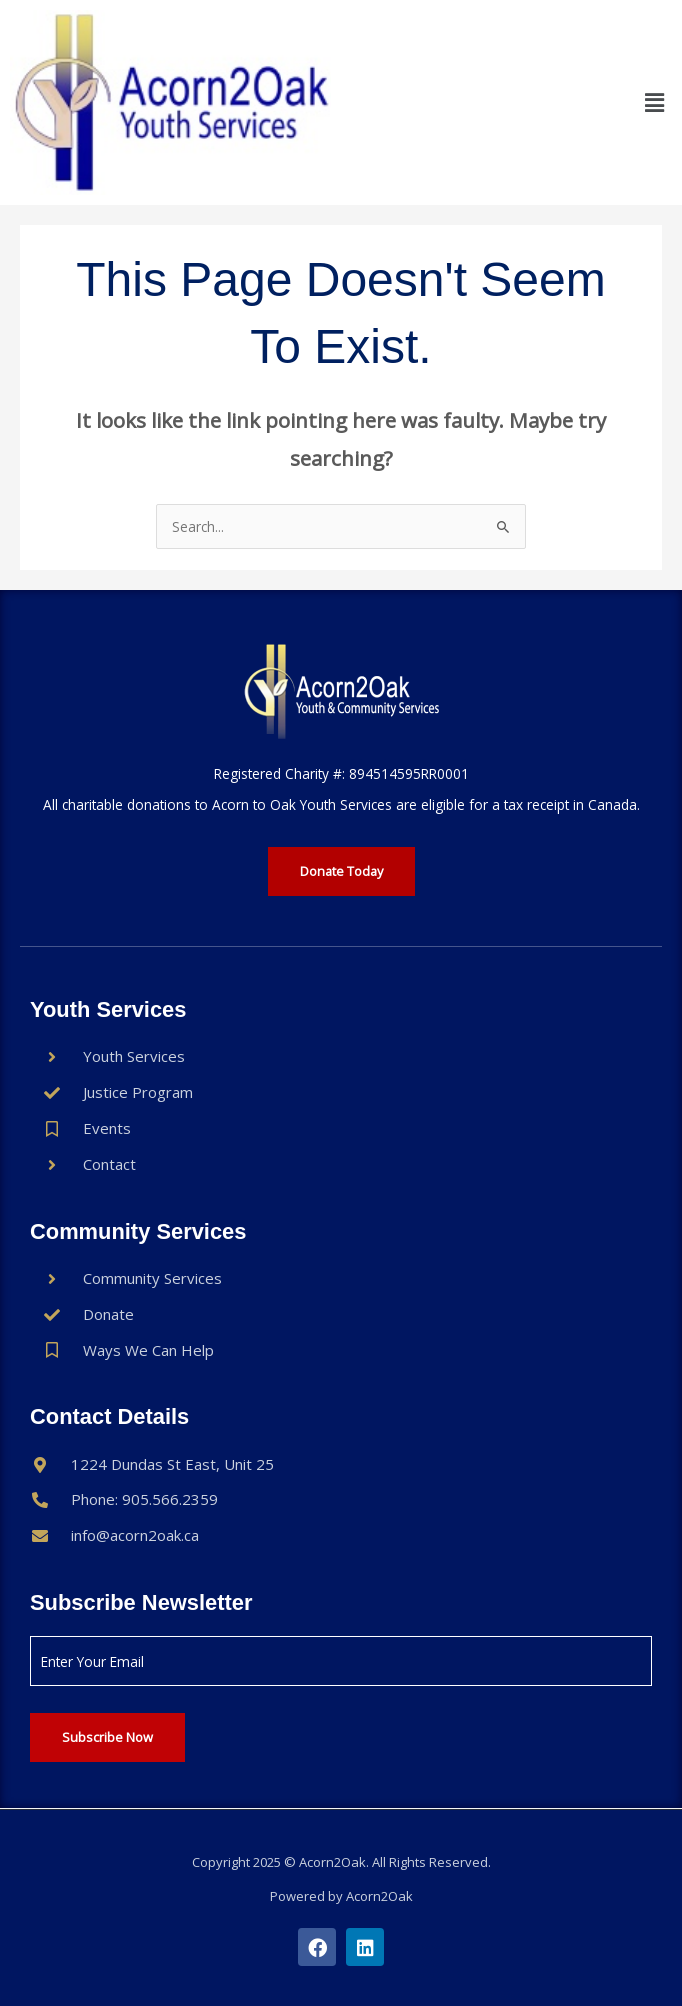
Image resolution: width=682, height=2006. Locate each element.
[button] (655, 102)
